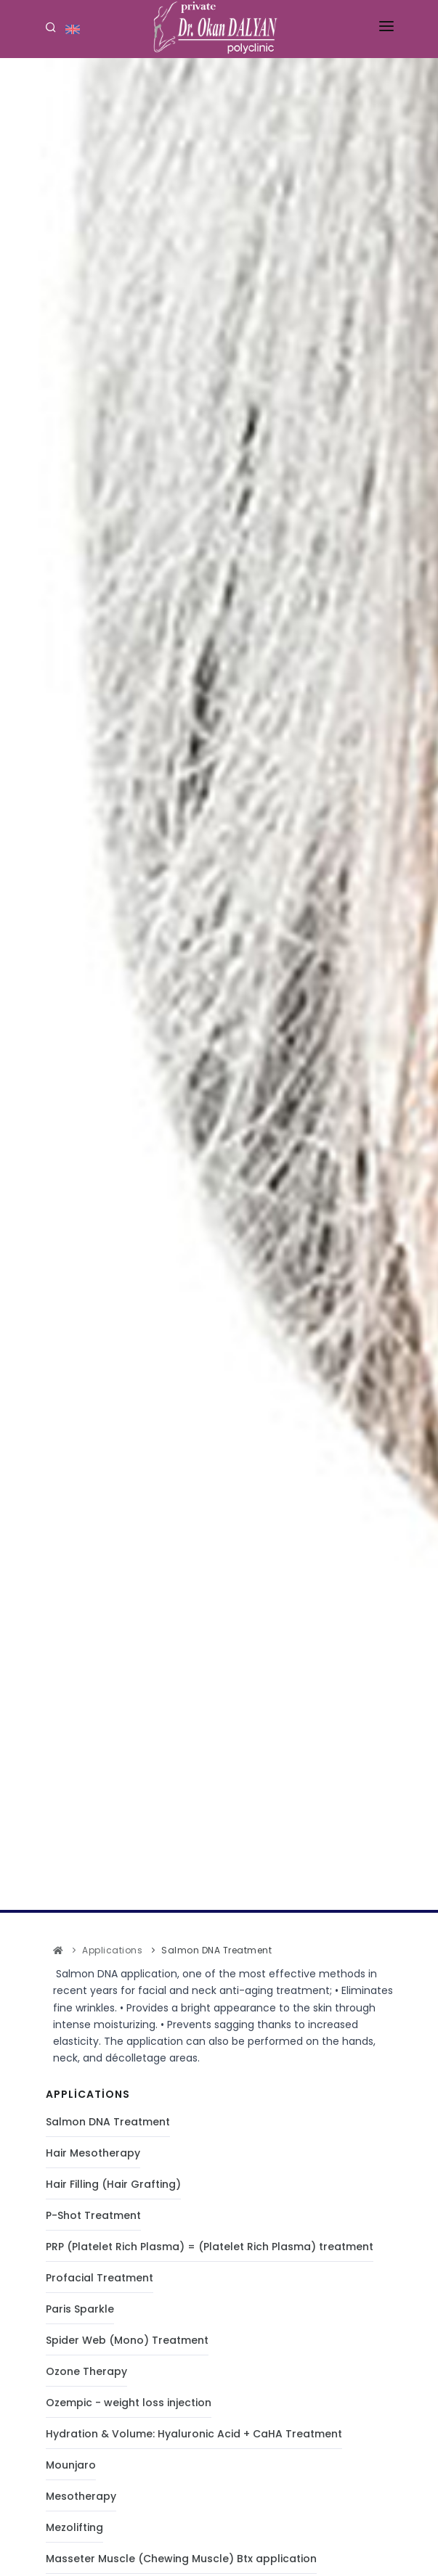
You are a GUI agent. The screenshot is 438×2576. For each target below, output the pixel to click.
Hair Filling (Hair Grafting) (113, 2184)
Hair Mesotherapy (93, 2153)
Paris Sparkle (80, 2309)
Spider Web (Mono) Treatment (127, 2340)
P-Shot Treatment (93, 2215)
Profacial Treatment (99, 2278)
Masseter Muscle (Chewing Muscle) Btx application (181, 2558)
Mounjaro (71, 2465)
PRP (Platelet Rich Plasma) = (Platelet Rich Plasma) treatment (209, 2246)
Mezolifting (74, 2527)
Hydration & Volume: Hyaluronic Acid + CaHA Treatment (194, 2434)
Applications (112, 1950)
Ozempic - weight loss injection (128, 2402)
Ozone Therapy (86, 2371)
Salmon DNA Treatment (108, 2121)
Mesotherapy (81, 2496)
